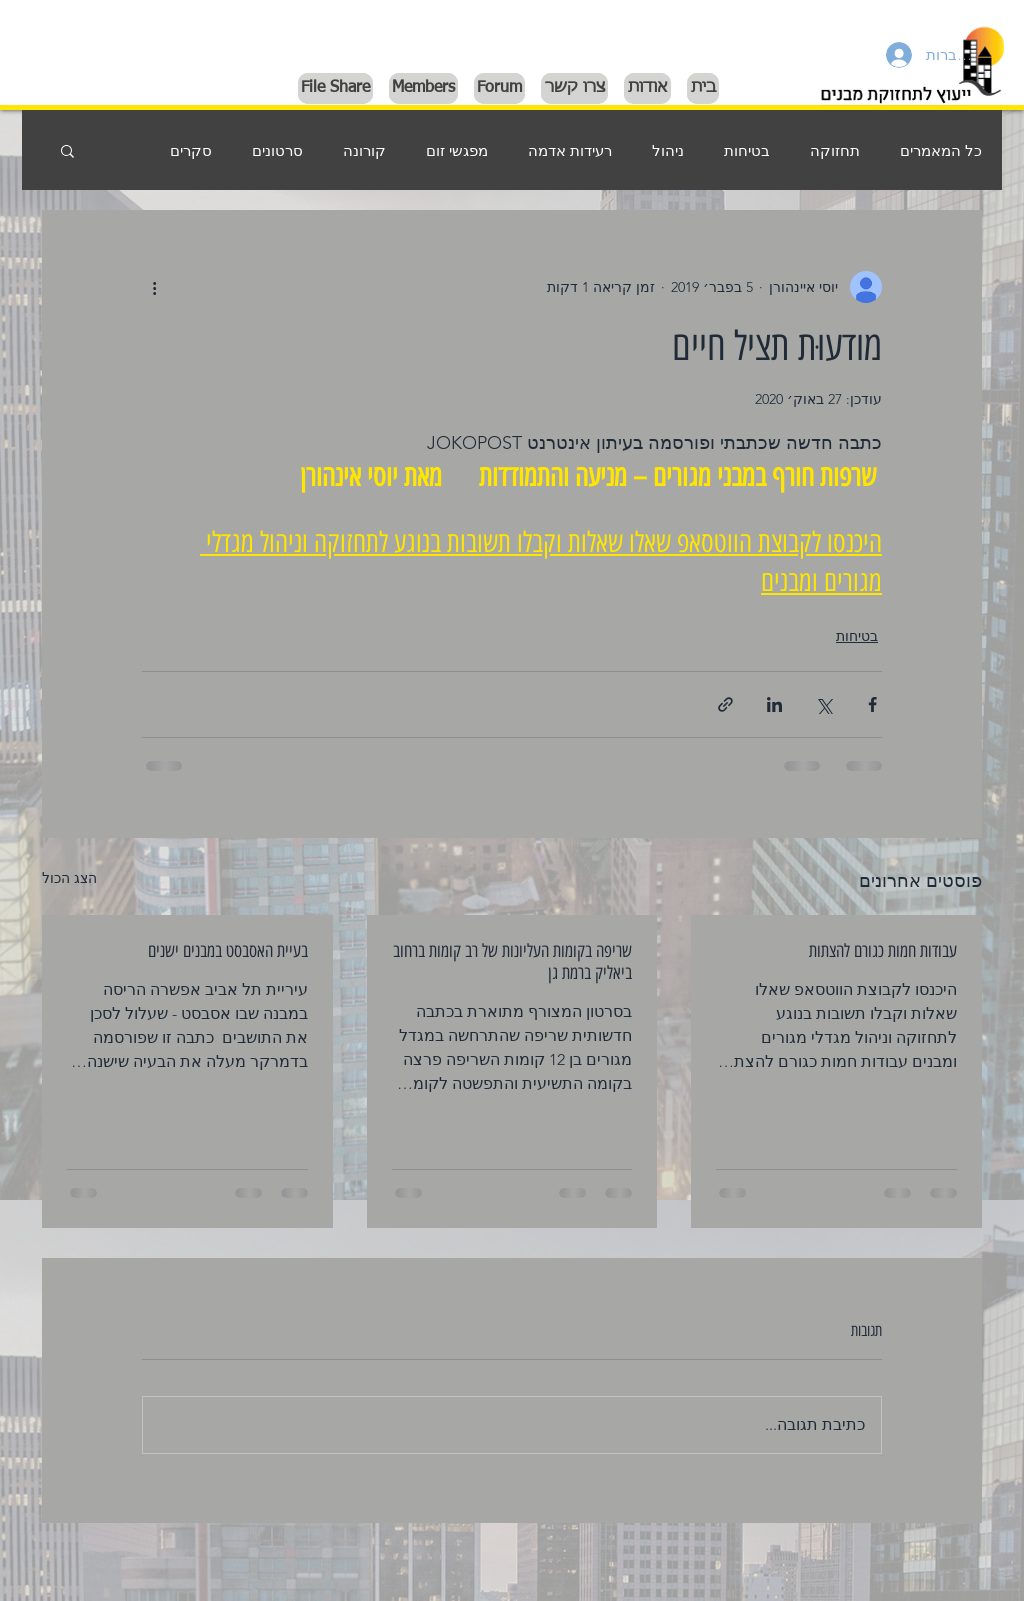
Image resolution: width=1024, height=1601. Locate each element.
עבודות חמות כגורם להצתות (883, 951)
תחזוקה (835, 150)
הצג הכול (69, 878)
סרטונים (277, 150)
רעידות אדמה (570, 150)
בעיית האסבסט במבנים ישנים (228, 951)
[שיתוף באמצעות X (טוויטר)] (823, 704)
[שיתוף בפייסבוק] (872, 704)
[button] (67, 150)
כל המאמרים (941, 150)
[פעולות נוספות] (154, 287)
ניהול (668, 150)
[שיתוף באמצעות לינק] (725, 704)
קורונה (364, 150)
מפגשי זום (457, 150)
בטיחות (747, 150)
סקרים (191, 150)
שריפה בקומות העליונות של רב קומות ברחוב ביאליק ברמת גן (512, 962)
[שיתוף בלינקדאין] (774, 704)
